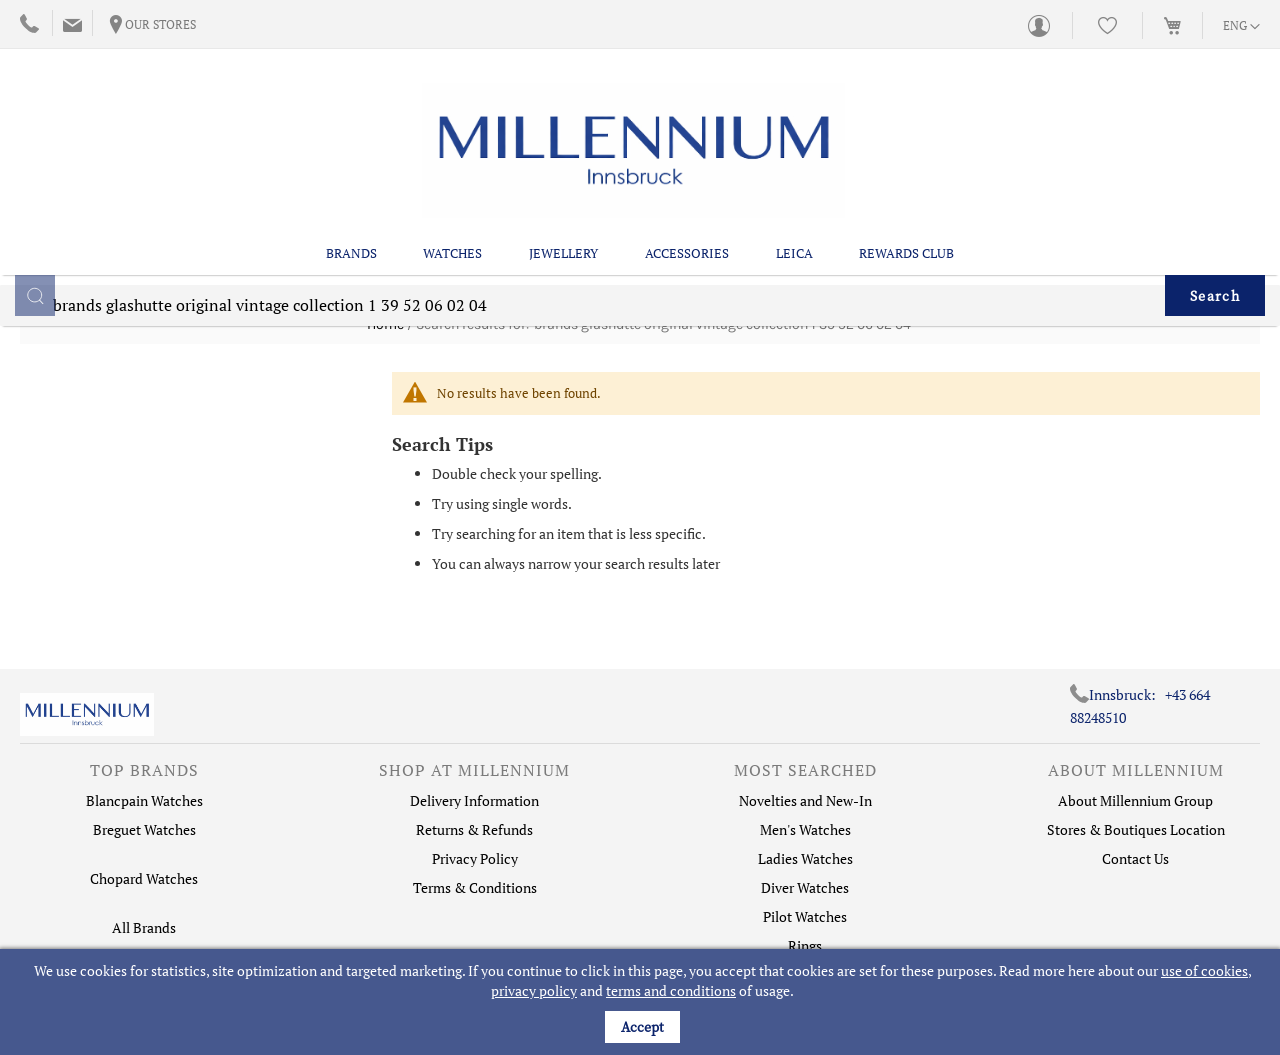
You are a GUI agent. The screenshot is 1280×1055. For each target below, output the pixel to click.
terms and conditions (671, 990)
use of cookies (1204, 970)
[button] (1241, 27)
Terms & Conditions (475, 887)
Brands (351, 201)
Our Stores (160, 24)
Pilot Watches (805, 916)
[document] (642, 1002)
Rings (805, 945)
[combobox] (640, 268)
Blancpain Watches (144, 800)
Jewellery (563, 201)
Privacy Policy (475, 858)
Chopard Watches (144, 878)
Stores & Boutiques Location (1136, 829)
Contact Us (1135, 858)
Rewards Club (906, 201)
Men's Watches (805, 829)
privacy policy (534, 990)
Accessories (687, 201)
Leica (794, 201)
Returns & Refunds (474, 829)
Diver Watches (805, 887)
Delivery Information (474, 800)
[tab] (144, 775)
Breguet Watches (144, 829)
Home (385, 324)
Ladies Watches (805, 858)
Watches (452, 201)
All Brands (144, 927)
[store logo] (633, 124)
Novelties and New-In (805, 800)
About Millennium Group (1135, 800)
